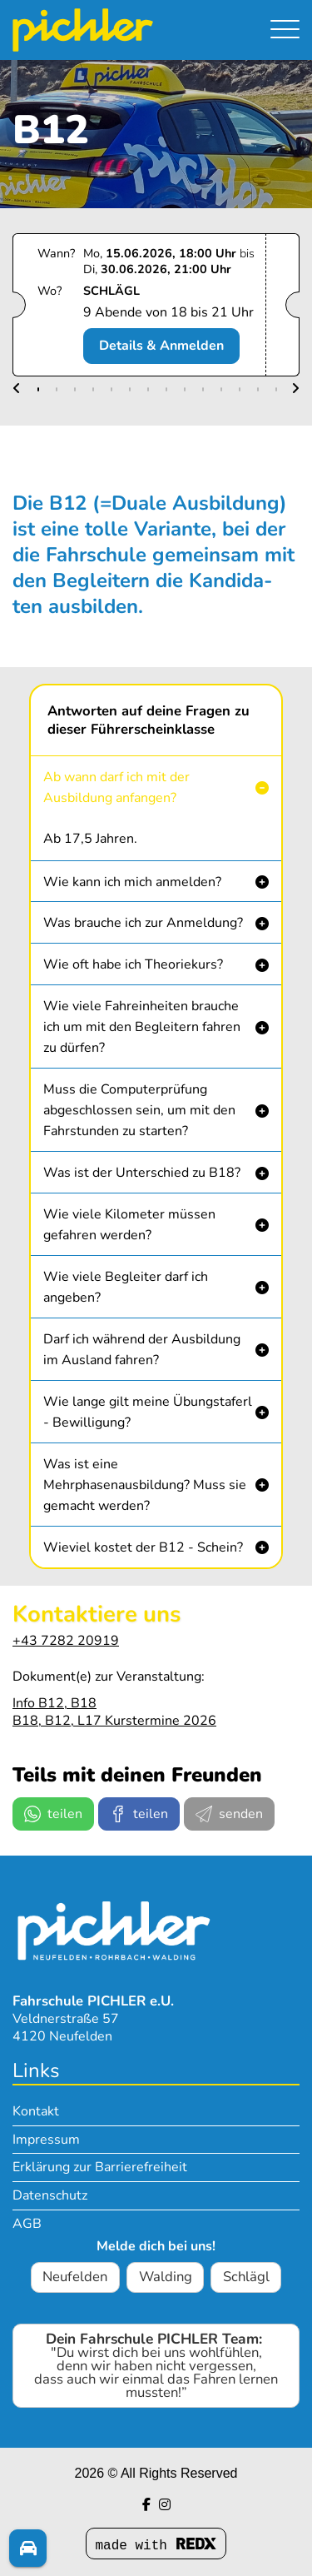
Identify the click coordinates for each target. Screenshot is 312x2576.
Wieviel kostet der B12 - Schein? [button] (143, 1547)
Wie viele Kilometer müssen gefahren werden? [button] (129, 1224)
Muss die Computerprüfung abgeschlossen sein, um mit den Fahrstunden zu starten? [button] (139, 1110)
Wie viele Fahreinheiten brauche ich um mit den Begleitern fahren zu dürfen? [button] (141, 1027)
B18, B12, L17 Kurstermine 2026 (114, 1721)
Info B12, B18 (54, 1703)
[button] (16, 389)
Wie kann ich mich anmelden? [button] (132, 882)
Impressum (46, 2139)
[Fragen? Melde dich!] (28, 2548)
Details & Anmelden (161, 345)
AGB (27, 2224)
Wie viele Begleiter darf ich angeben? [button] (125, 1287)
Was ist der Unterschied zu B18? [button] (141, 1172)
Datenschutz (49, 2195)
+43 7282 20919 (65, 1641)
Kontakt (35, 2111)
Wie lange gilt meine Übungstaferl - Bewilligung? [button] (147, 1412)
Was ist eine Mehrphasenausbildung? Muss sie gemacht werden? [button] (144, 1485)
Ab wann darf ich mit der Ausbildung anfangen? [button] (116, 787)
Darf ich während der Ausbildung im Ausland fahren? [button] (141, 1349)
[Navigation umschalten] (285, 28)
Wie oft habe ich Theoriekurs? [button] (133, 964)
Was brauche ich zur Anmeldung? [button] (143, 923)
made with (155, 2546)
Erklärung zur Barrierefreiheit (99, 2167)
